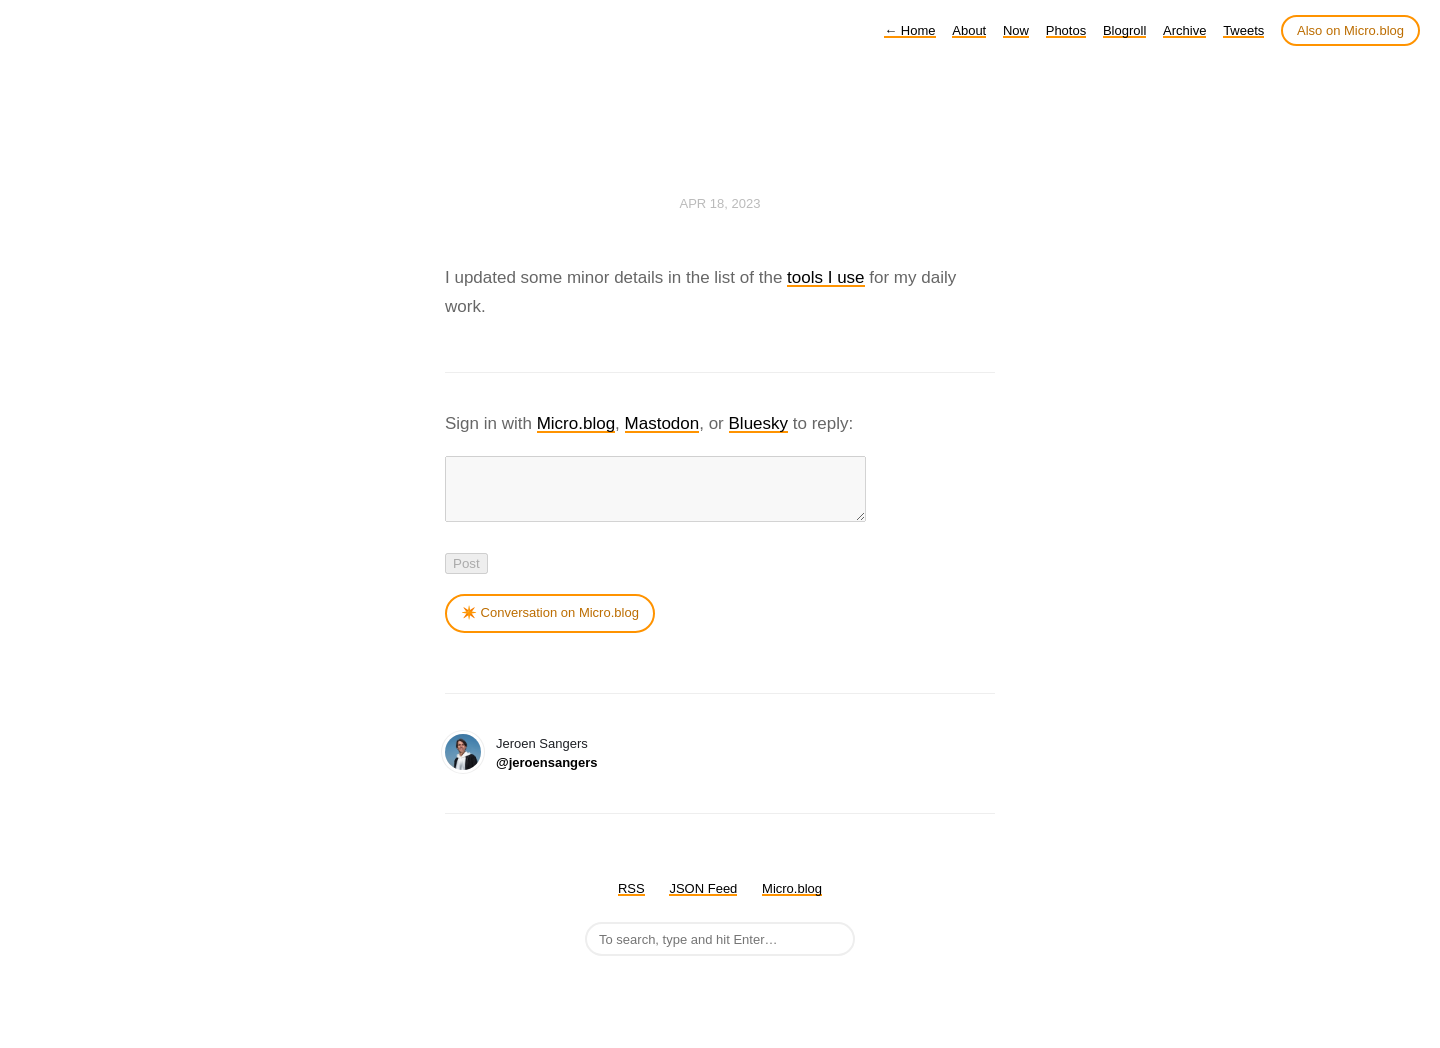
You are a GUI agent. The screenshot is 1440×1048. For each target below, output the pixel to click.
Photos (1066, 30)
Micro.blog (576, 423)
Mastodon (662, 423)
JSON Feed (703, 900)
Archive (1184, 30)
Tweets (1243, 30)
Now (1016, 30)
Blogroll (1124, 30)
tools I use (826, 277)
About (969, 30)
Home (909, 30)
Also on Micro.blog (1350, 30)
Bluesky (759, 423)
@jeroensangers (547, 774)
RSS (631, 900)
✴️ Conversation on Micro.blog (550, 624)
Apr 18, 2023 (720, 203)
